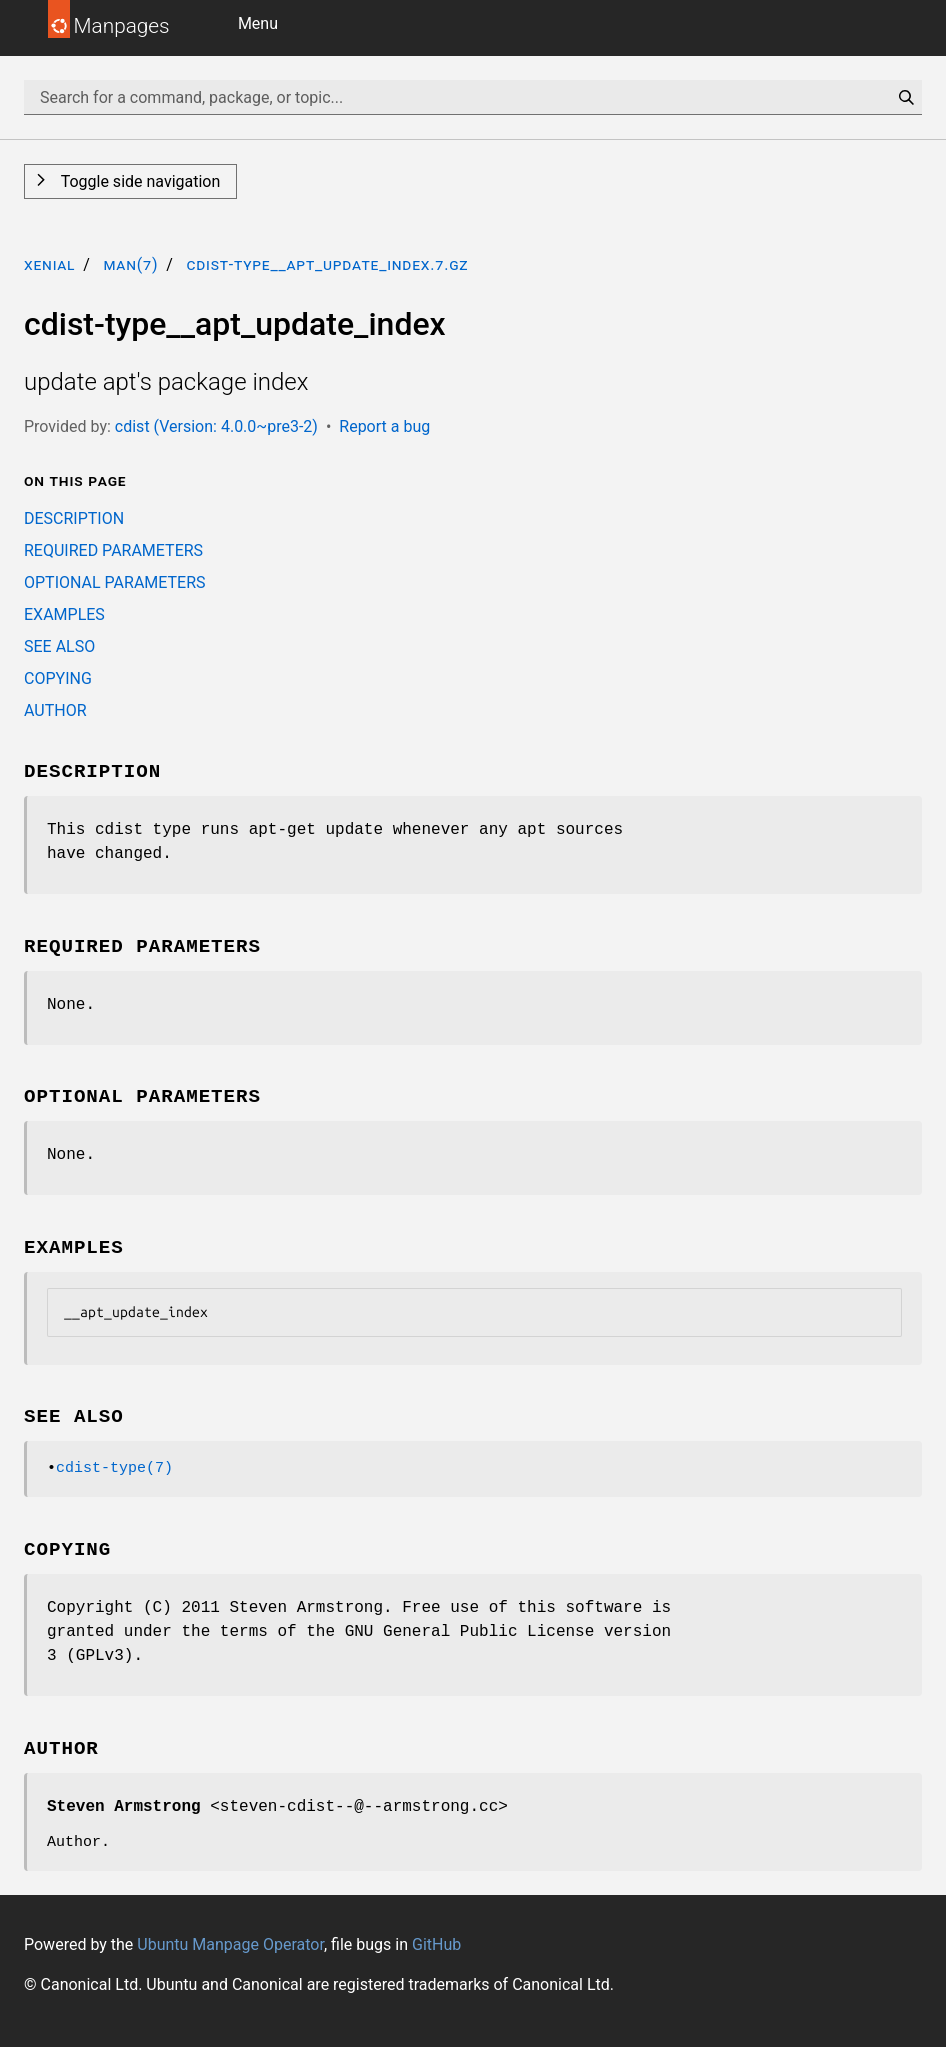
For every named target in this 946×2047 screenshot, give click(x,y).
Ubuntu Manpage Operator (230, 1944)
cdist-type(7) (114, 1468)
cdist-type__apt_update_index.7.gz (327, 264)
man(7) (130, 264)
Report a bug (384, 426)
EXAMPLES (64, 614)
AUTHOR (55, 710)
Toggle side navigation (138, 181)
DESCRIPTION (74, 518)
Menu (258, 23)
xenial (49, 264)
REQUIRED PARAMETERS (113, 550)
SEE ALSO (59, 646)
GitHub (436, 1944)
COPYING (58, 678)
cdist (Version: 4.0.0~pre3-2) (216, 426)
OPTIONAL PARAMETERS (115, 582)
